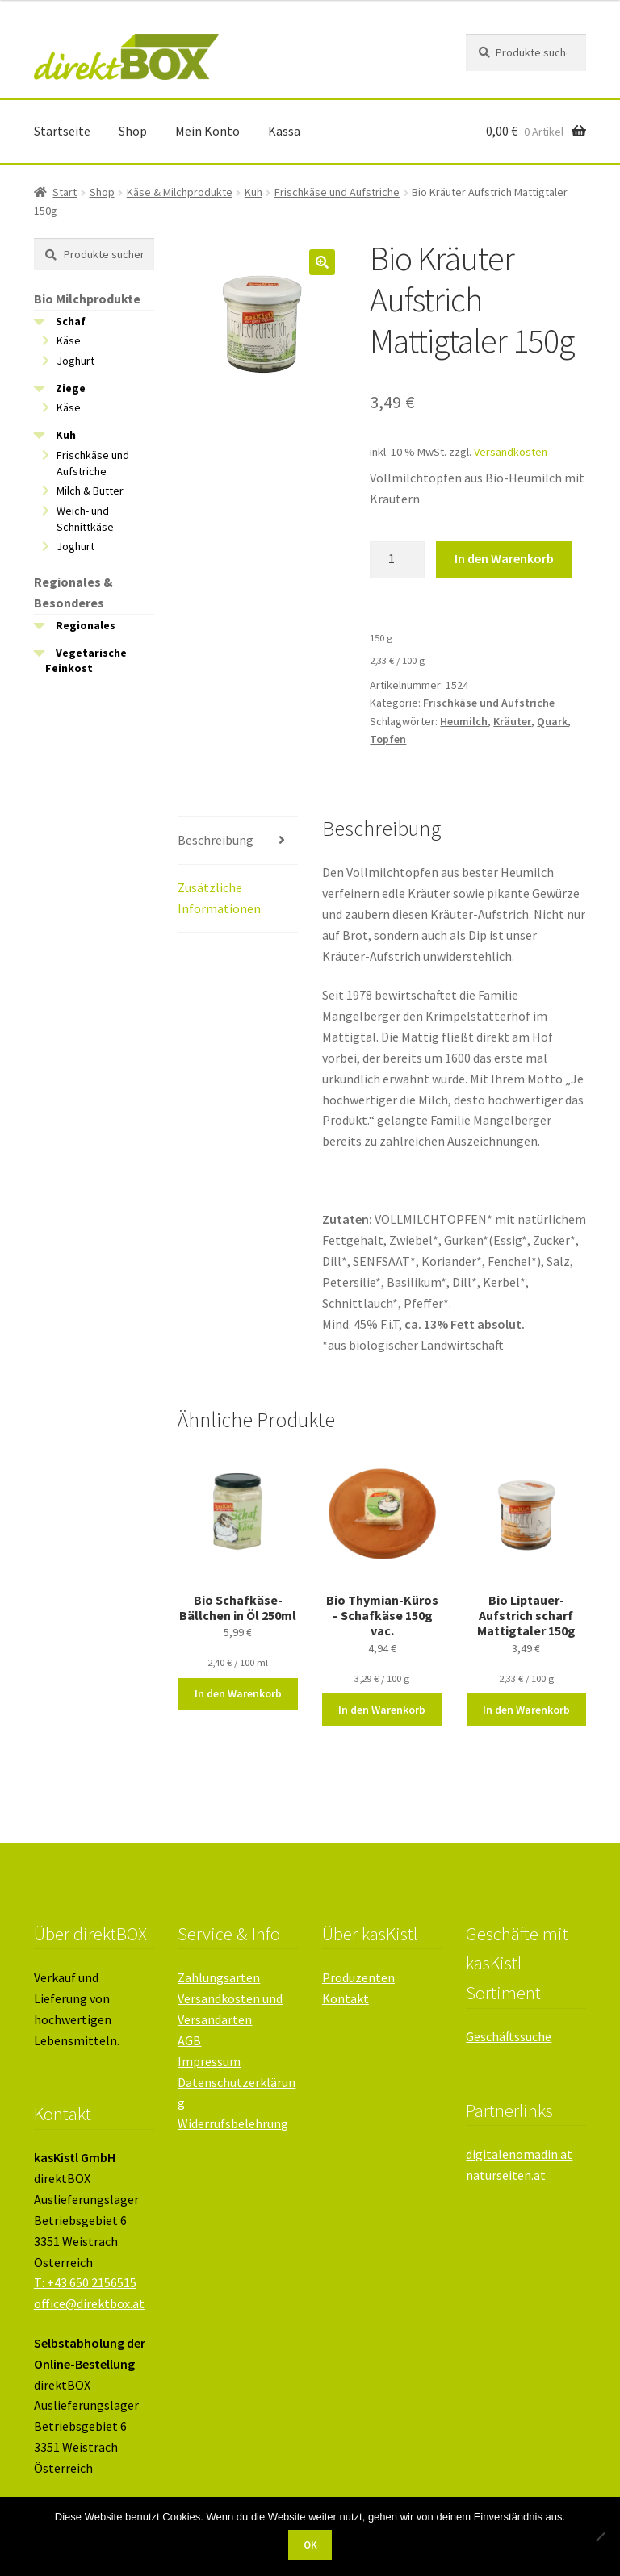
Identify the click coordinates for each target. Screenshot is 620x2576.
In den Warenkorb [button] (238, 1693)
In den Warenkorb (504, 558)
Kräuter (512, 721)
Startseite (62, 131)
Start (64, 192)
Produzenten (358, 1977)
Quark (552, 721)
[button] (322, 262)
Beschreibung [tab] (215, 840)
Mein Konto (207, 131)
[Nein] (600, 2536)
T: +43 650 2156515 (85, 2282)
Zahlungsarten (219, 1977)
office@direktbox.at (89, 2303)
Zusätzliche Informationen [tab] (219, 897)
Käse (69, 340)
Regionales (85, 625)
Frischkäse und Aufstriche (337, 192)
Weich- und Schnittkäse (85, 518)
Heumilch (464, 721)
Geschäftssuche (508, 2036)
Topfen (388, 739)
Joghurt (75, 360)
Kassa (284, 131)
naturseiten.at (506, 2175)
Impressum (209, 2061)
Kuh (253, 192)
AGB (189, 2040)
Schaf (71, 321)
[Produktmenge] (397, 559)
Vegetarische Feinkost (86, 660)
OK (310, 2545)
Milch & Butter (90, 490)
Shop (133, 131)
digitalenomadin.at (519, 2154)
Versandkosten (510, 452)
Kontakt (345, 1998)
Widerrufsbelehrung (233, 2123)
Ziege (71, 388)
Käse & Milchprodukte (179, 192)
